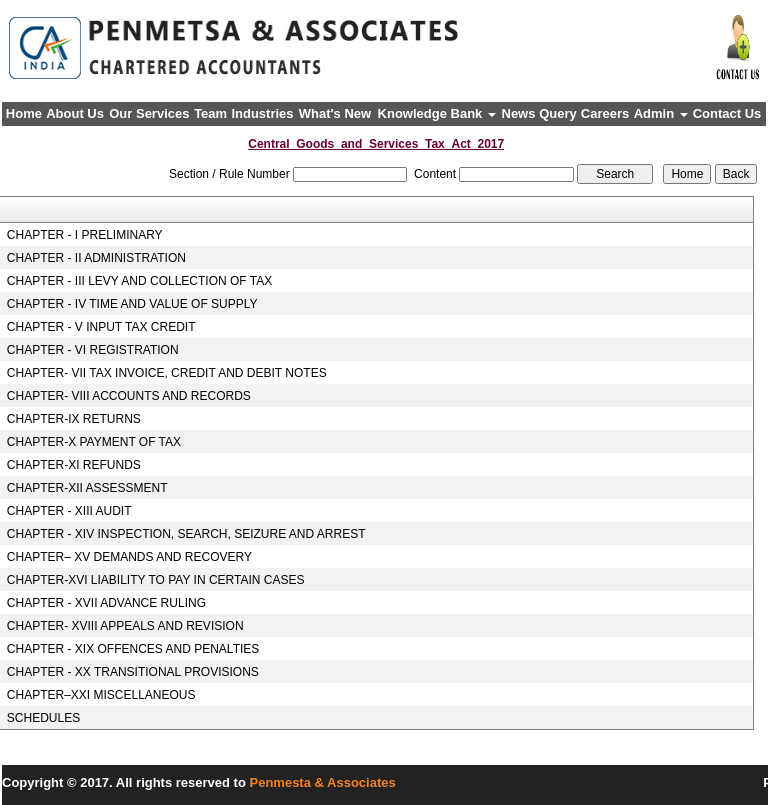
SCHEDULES (43, 718)
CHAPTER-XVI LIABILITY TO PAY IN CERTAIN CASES (156, 580)
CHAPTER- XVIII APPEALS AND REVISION (125, 626)
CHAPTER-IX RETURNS (74, 419)
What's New (335, 113)
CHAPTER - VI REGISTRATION (93, 350)
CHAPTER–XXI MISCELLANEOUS (101, 695)
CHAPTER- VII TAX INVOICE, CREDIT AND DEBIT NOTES (167, 373)
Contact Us (727, 113)
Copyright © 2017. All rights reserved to (126, 782)
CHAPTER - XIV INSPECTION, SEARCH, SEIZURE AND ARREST (186, 534)
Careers (605, 113)
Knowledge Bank (437, 113)
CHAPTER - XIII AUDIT (69, 511)
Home (24, 113)
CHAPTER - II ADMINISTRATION (96, 258)
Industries (262, 113)
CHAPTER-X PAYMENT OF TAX (94, 442)
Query (558, 113)
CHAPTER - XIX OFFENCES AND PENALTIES (133, 649)
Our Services (149, 113)
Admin (661, 113)
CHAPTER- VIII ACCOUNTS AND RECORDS (129, 396)
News (519, 113)
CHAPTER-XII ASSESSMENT (87, 488)
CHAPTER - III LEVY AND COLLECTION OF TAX (139, 281)
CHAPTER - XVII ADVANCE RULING (106, 603)
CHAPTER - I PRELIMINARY (85, 235)
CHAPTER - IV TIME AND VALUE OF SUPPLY (132, 304)
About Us (75, 113)
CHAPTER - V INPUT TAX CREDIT (101, 327)
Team (210, 113)
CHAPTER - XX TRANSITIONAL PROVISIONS (133, 672)
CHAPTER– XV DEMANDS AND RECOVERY (129, 557)
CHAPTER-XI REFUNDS (74, 465)
